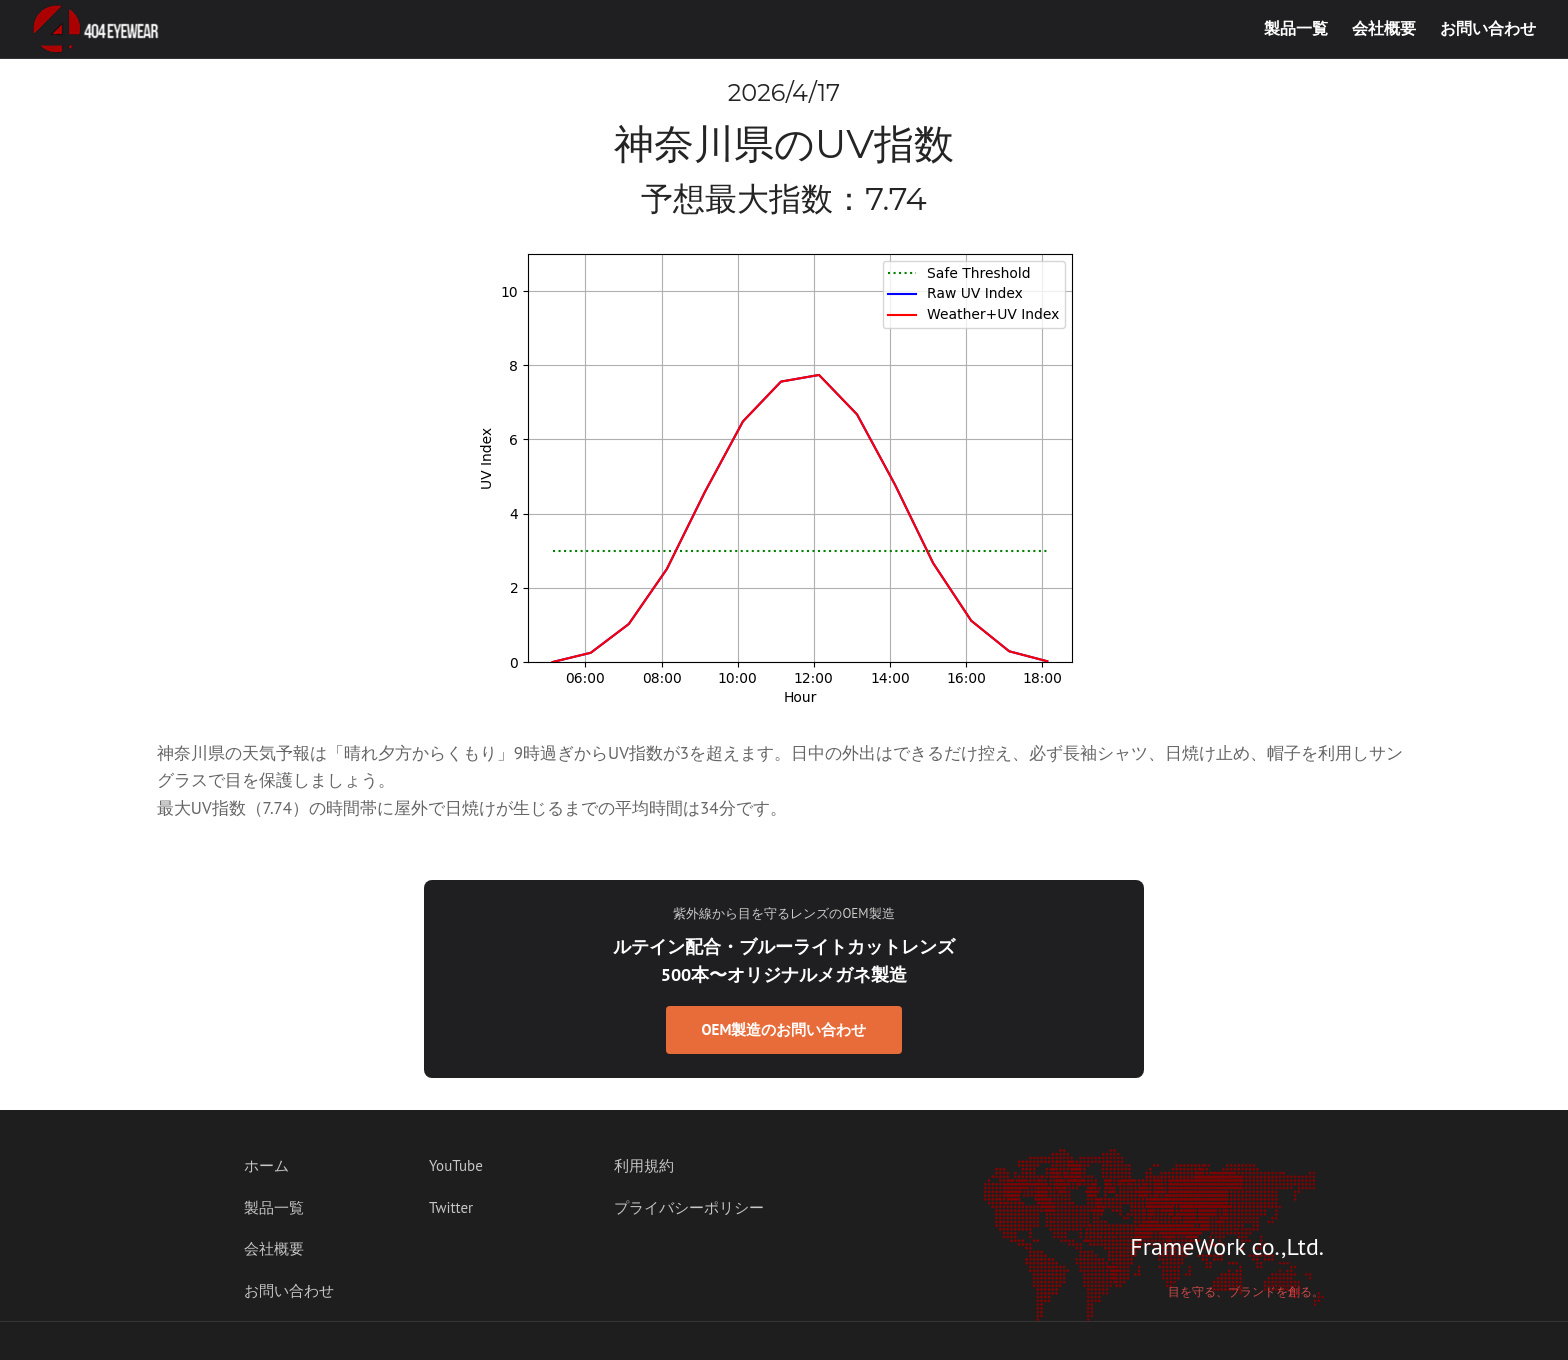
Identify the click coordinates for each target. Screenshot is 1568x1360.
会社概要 (1384, 28)
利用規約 (644, 1165)
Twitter (451, 1207)
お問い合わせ (1488, 28)
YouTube (456, 1165)
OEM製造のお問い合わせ (784, 1029)
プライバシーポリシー (689, 1207)
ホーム (266, 1165)
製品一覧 (1296, 28)
